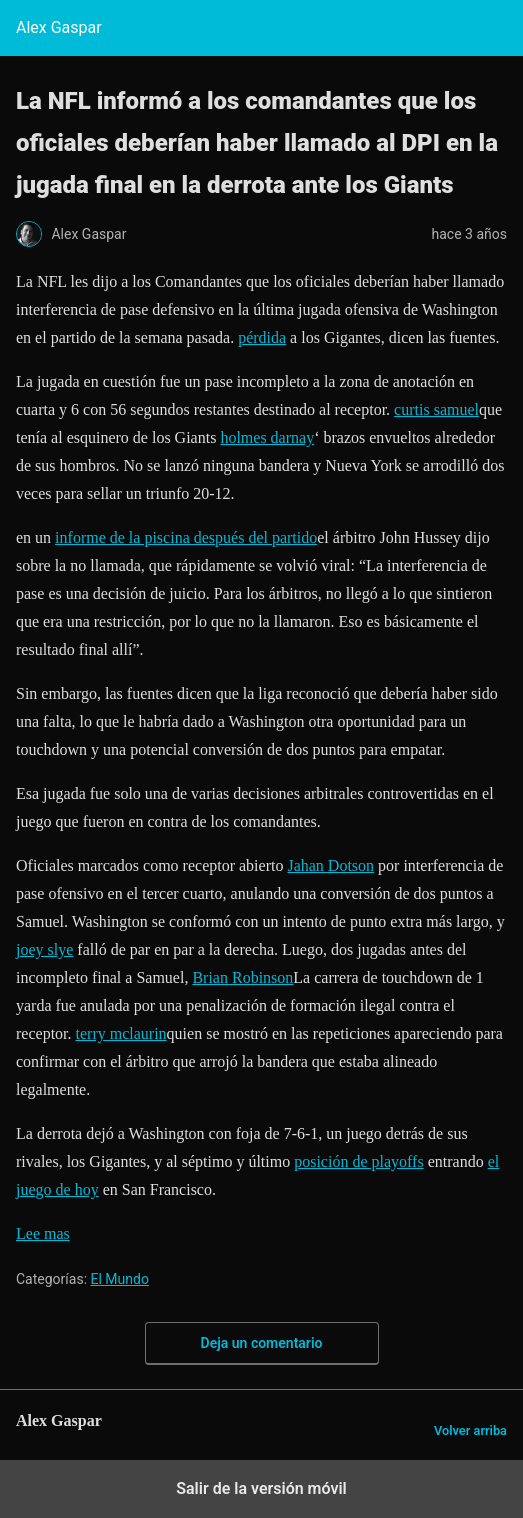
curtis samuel (436, 409)
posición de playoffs (358, 1161)
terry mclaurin (121, 1033)
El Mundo (120, 1279)
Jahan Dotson (330, 865)
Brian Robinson (242, 977)
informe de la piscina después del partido (186, 537)
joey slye (44, 949)
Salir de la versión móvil (261, 1488)
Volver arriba (470, 1430)
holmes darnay (267, 437)
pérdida (262, 337)
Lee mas (43, 1233)
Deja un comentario (262, 1343)
